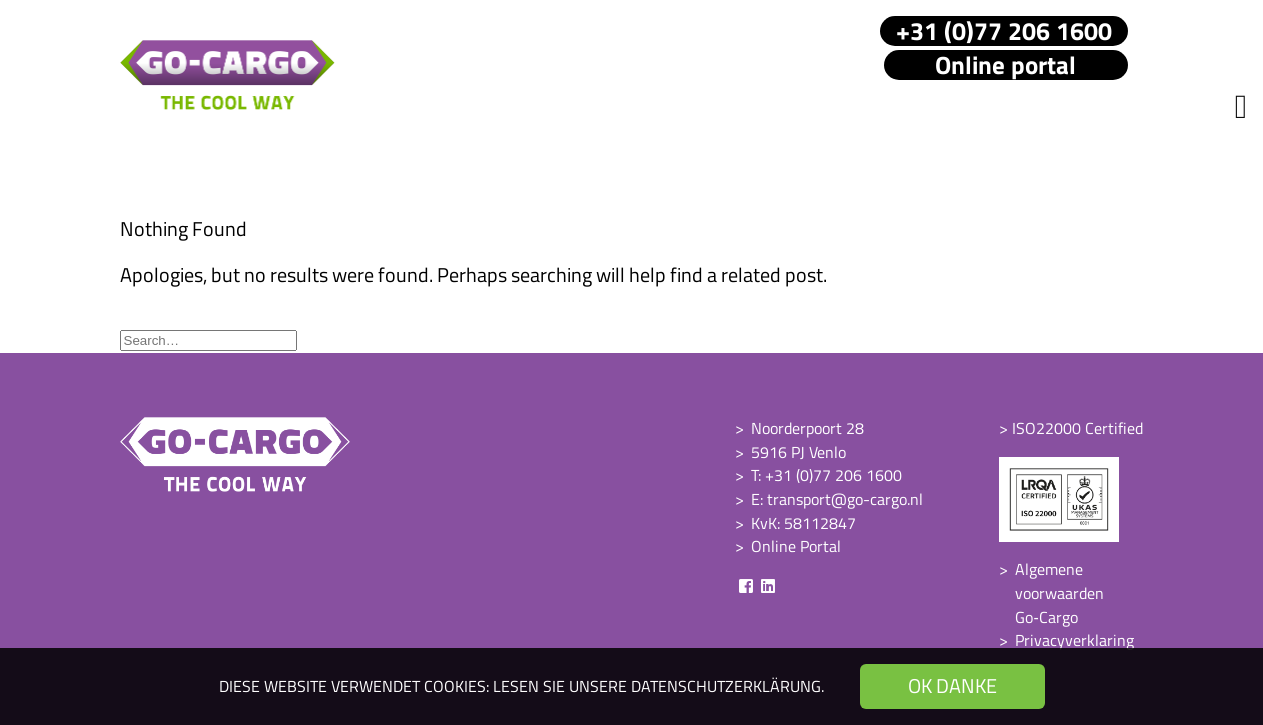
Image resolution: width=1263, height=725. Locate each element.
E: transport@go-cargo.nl (837, 499)
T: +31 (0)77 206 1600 (826, 475)
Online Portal (796, 546)
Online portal (1005, 65)
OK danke (952, 686)
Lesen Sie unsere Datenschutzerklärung (657, 686)
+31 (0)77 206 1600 (1004, 31)
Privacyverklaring (1074, 640)
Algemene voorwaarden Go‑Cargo (1059, 592)
